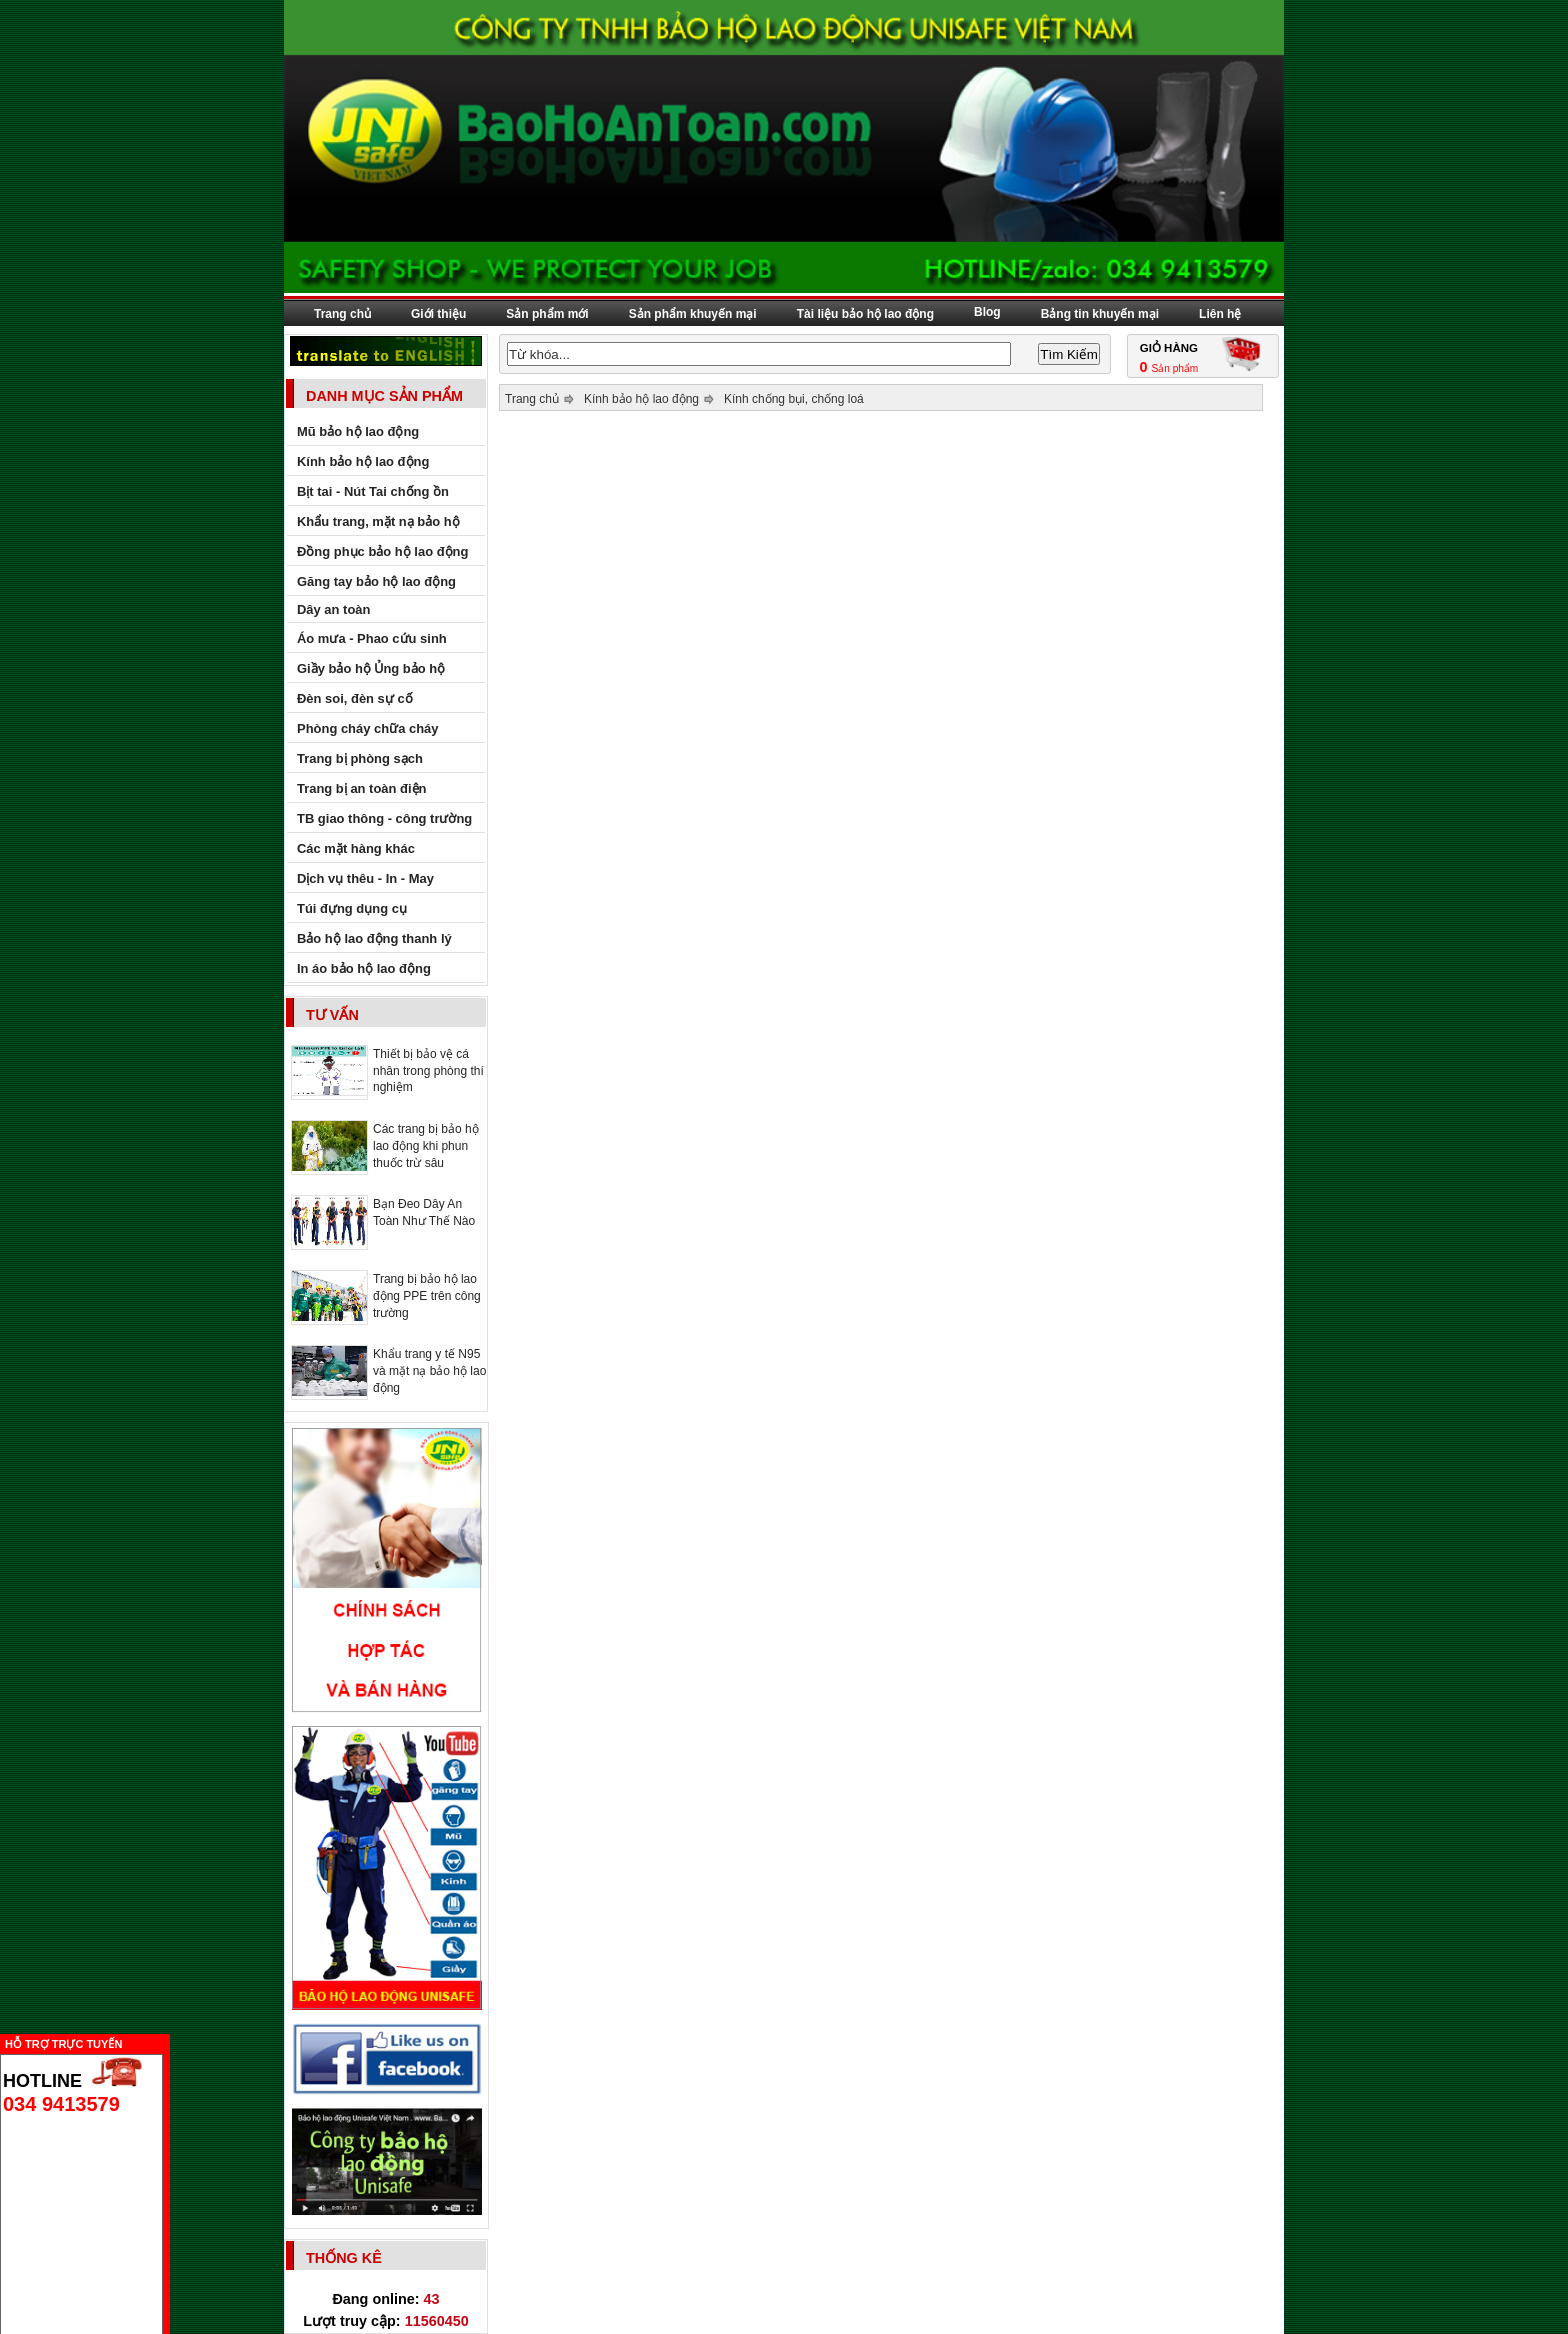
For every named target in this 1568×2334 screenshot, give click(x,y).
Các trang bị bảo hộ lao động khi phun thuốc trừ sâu (426, 1146)
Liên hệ (1220, 314)
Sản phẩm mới (547, 314)
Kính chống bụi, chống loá (794, 399)
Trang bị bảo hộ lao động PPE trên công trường (427, 1296)
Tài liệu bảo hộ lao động (865, 314)
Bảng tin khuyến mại (1100, 314)
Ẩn (175, 2041)
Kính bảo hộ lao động (641, 399)
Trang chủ (342, 314)
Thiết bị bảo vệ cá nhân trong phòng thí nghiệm (428, 1070)
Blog (987, 312)
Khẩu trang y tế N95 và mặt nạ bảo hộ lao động (429, 1371)
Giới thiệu (438, 314)
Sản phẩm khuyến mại (693, 314)
